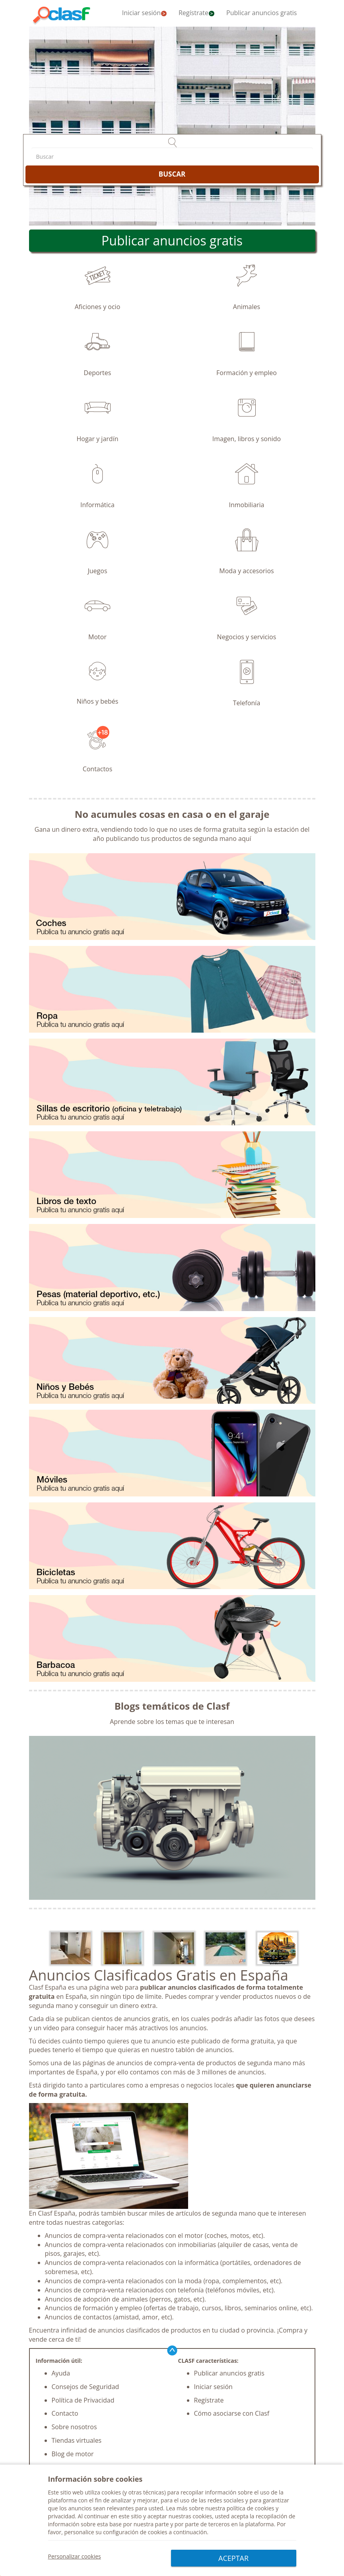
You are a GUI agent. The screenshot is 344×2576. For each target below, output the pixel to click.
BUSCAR (172, 174)
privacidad (61, 2519)
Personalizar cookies (74, 2558)
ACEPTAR (233, 2558)
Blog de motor (73, 2454)
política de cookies (250, 2511)
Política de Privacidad (83, 2400)
